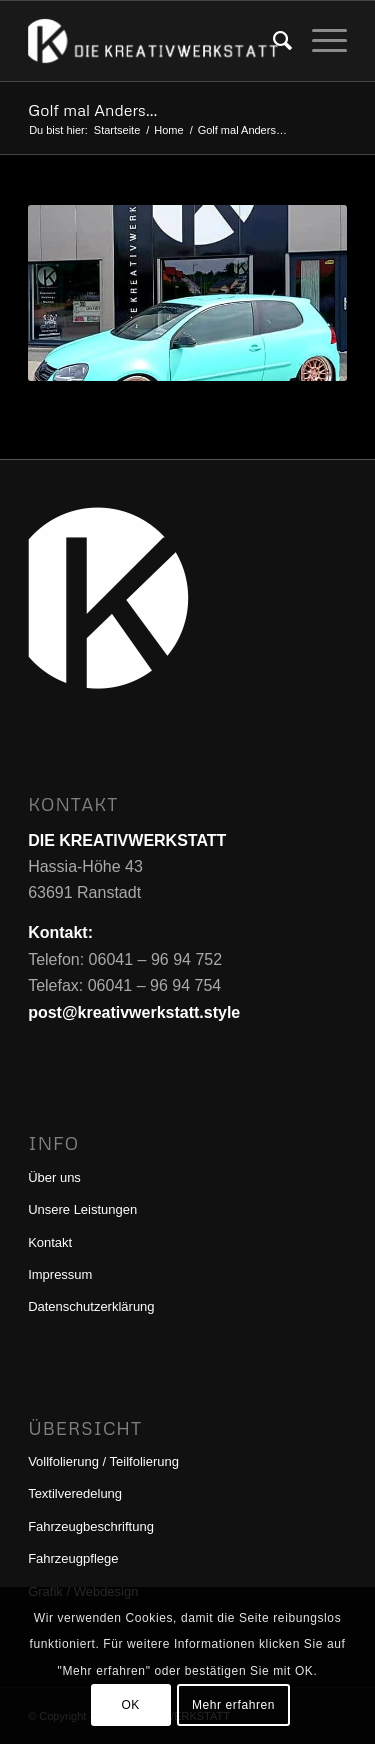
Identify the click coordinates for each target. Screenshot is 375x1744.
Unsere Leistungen (82, 1209)
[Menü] (319, 41)
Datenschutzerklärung (91, 1306)
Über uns (54, 1177)
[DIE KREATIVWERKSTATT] (155, 41)
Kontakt (50, 1242)
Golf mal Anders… (92, 110)
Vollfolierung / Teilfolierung (103, 1461)
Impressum (60, 1274)
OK (130, 1705)
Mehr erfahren (233, 1705)
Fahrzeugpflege (73, 1558)
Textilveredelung (75, 1493)
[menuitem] (272, 41)
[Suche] (272, 41)
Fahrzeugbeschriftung (91, 1526)
